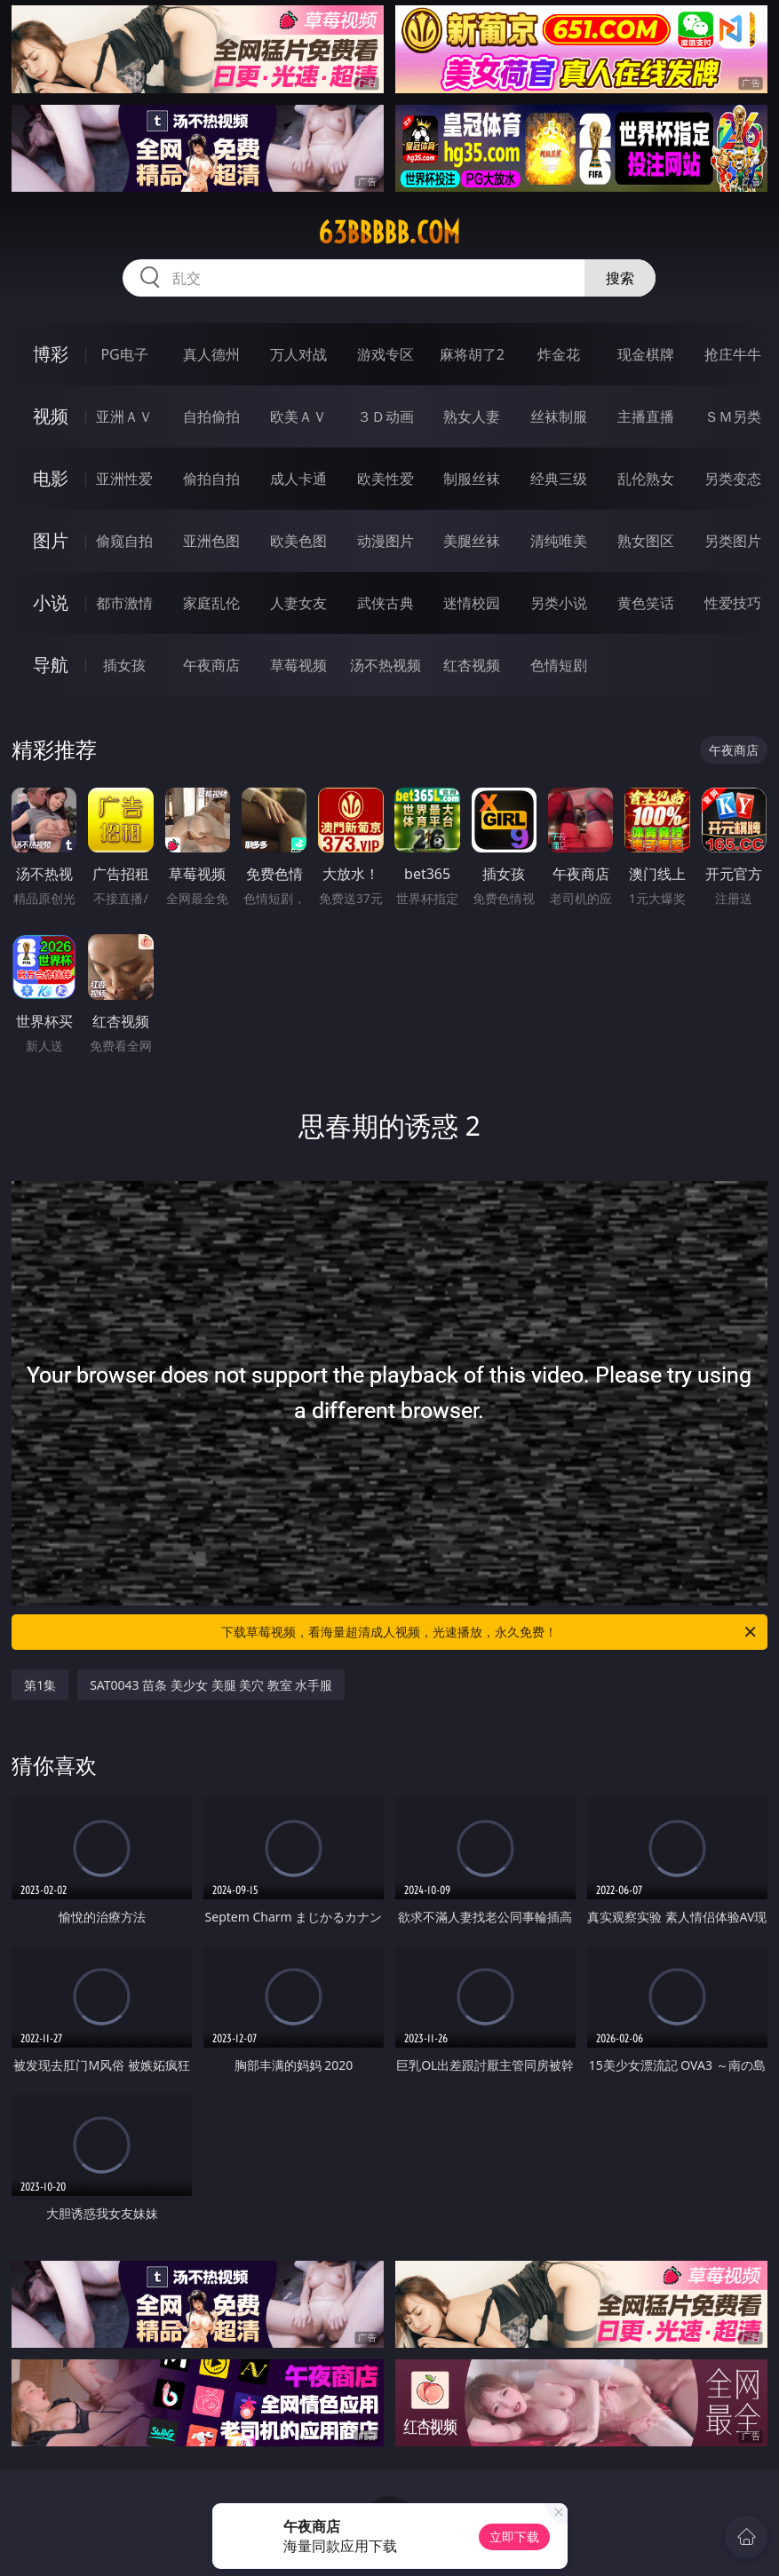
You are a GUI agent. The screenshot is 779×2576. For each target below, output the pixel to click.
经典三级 (558, 478)
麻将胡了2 (472, 354)
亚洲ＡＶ (124, 416)
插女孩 (124, 665)
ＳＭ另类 (732, 416)
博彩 (50, 354)
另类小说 (558, 603)
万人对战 (298, 354)
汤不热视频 (385, 665)
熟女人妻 (471, 416)
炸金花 (558, 354)
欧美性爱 (385, 478)
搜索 (620, 278)
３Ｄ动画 (385, 416)
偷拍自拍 (211, 478)
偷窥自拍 (124, 541)
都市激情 (124, 603)
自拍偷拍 (211, 416)
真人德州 (211, 354)
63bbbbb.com (389, 232)
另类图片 (732, 541)
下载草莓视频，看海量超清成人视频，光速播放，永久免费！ (489, 1632)
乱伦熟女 (645, 478)
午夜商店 (211, 665)
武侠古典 (385, 603)
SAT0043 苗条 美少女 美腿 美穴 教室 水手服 (211, 1684)
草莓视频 (298, 665)
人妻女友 (298, 603)
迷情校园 (471, 603)
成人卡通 (298, 478)
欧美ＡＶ (298, 416)
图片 (50, 540)
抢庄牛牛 (732, 354)
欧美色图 (298, 541)
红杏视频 (471, 665)
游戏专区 (385, 354)
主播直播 (645, 416)
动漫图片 (385, 541)
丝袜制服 (558, 416)
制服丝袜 (471, 478)
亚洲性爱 (124, 478)
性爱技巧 (732, 603)
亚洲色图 (211, 541)
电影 (50, 478)
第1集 (40, 1684)
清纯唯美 (558, 541)
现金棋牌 (645, 354)
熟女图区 (645, 541)
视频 (50, 416)
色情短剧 (558, 665)
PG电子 (123, 354)
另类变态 (732, 478)
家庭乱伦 (211, 603)
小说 (50, 602)
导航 (50, 665)
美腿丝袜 (471, 541)
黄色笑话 (645, 603)
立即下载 (514, 2536)
